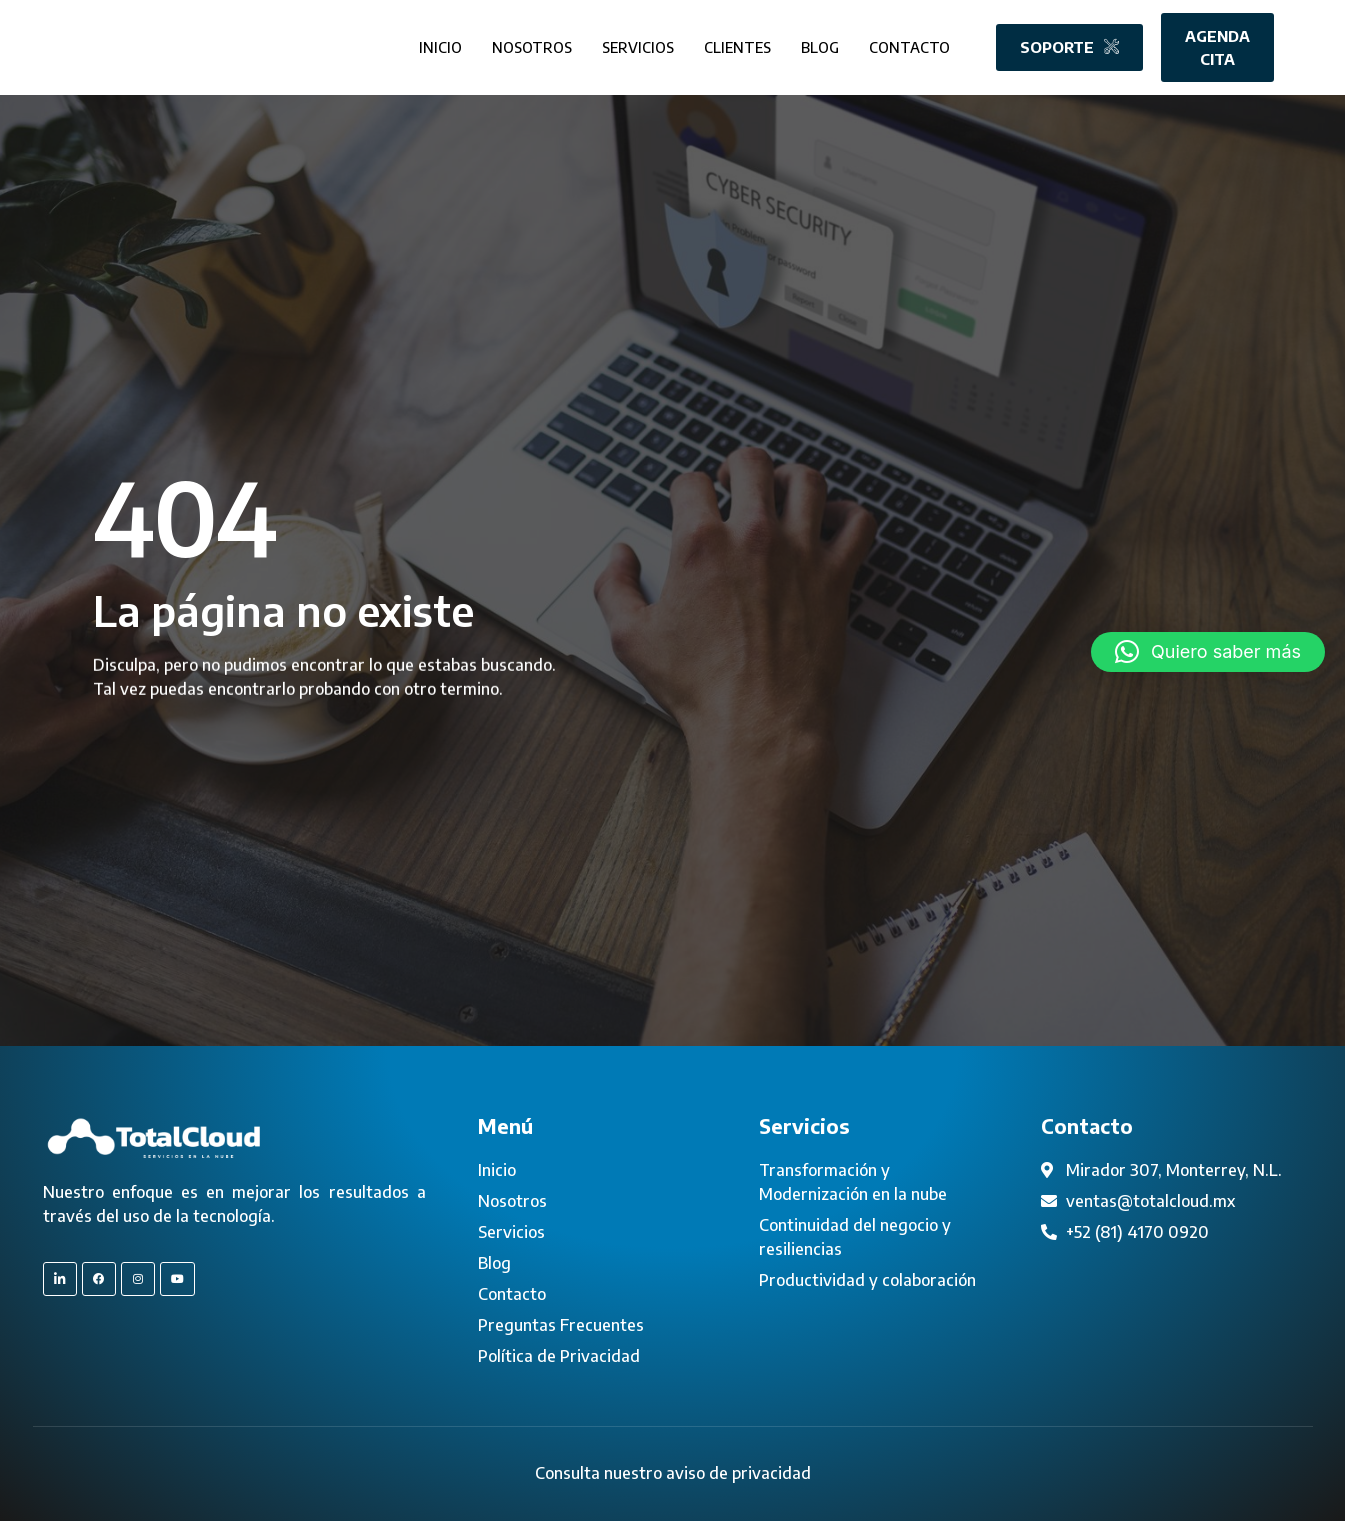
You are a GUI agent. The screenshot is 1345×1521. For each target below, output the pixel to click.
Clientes (731, 47)
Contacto (908, 47)
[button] (1208, 652)
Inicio (426, 47)
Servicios (628, 47)
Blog (817, 47)
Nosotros (519, 47)
